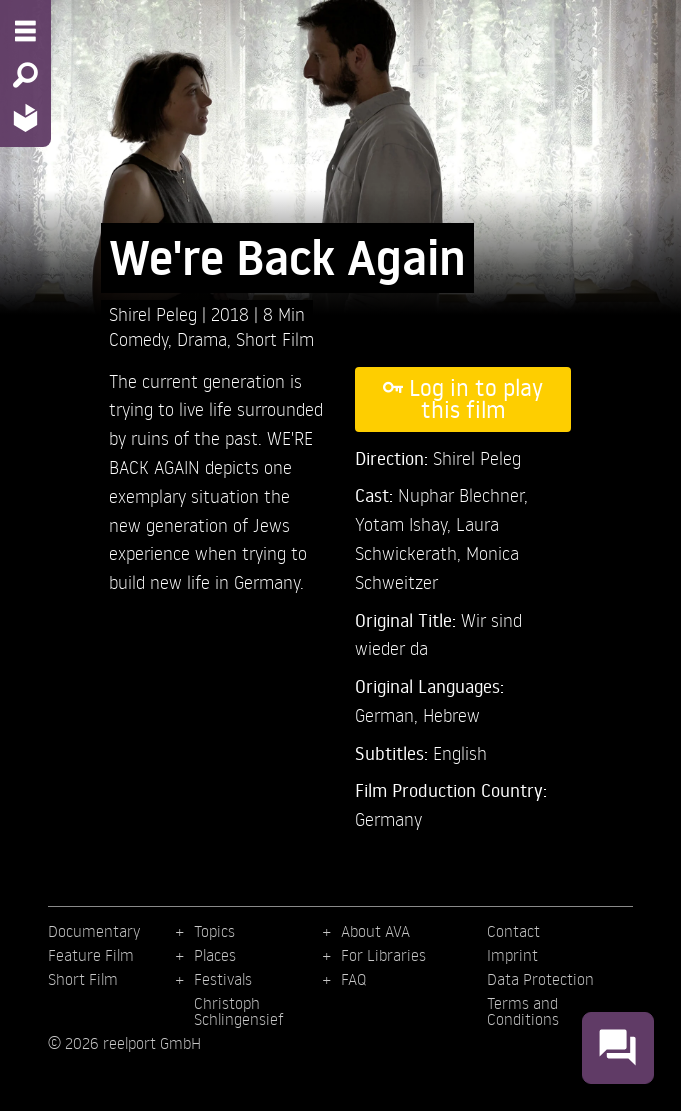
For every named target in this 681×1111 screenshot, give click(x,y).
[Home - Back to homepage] (25, 117)
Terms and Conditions (523, 1011)
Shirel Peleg (155, 313)
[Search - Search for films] (25, 75)
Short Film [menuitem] (83, 979)
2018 (232, 313)
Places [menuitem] (215, 955)
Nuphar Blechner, (463, 494)
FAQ (353, 979)
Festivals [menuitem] (223, 979)
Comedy (138, 338)
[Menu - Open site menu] (25, 31)
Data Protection (540, 979)
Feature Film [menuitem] (91, 955)
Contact (513, 931)
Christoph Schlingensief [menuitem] (239, 1011)
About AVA (375, 931)
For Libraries (383, 955)
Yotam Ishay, (405, 523)
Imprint (512, 955)
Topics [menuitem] (214, 931)
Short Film (275, 338)
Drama (202, 338)
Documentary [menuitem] (94, 931)
